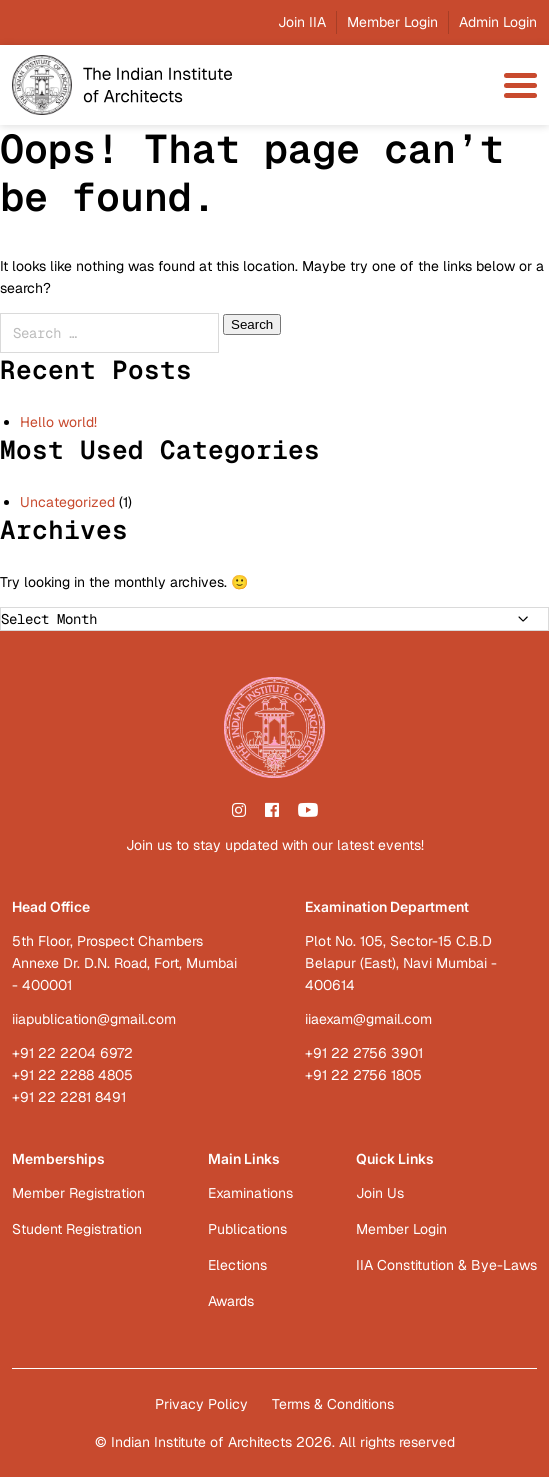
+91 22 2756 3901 (364, 1053)
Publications (247, 1229)
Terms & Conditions (333, 1404)
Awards (231, 1301)
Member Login (392, 22)
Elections (237, 1265)
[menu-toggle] (520, 85)
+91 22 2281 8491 (69, 1097)
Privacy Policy (201, 1404)
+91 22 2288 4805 (72, 1075)
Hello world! (58, 422)
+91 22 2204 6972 (72, 1053)
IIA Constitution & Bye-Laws (446, 1265)
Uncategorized (67, 502)
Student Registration (77, 1229)
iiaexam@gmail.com (368, 1019)
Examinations (250, 1193)
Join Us (380, 1193)
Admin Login (498, 22)
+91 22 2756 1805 (363, 1075)
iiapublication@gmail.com (94, 1019)
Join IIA (302, 22)
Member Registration (78, 1193)
